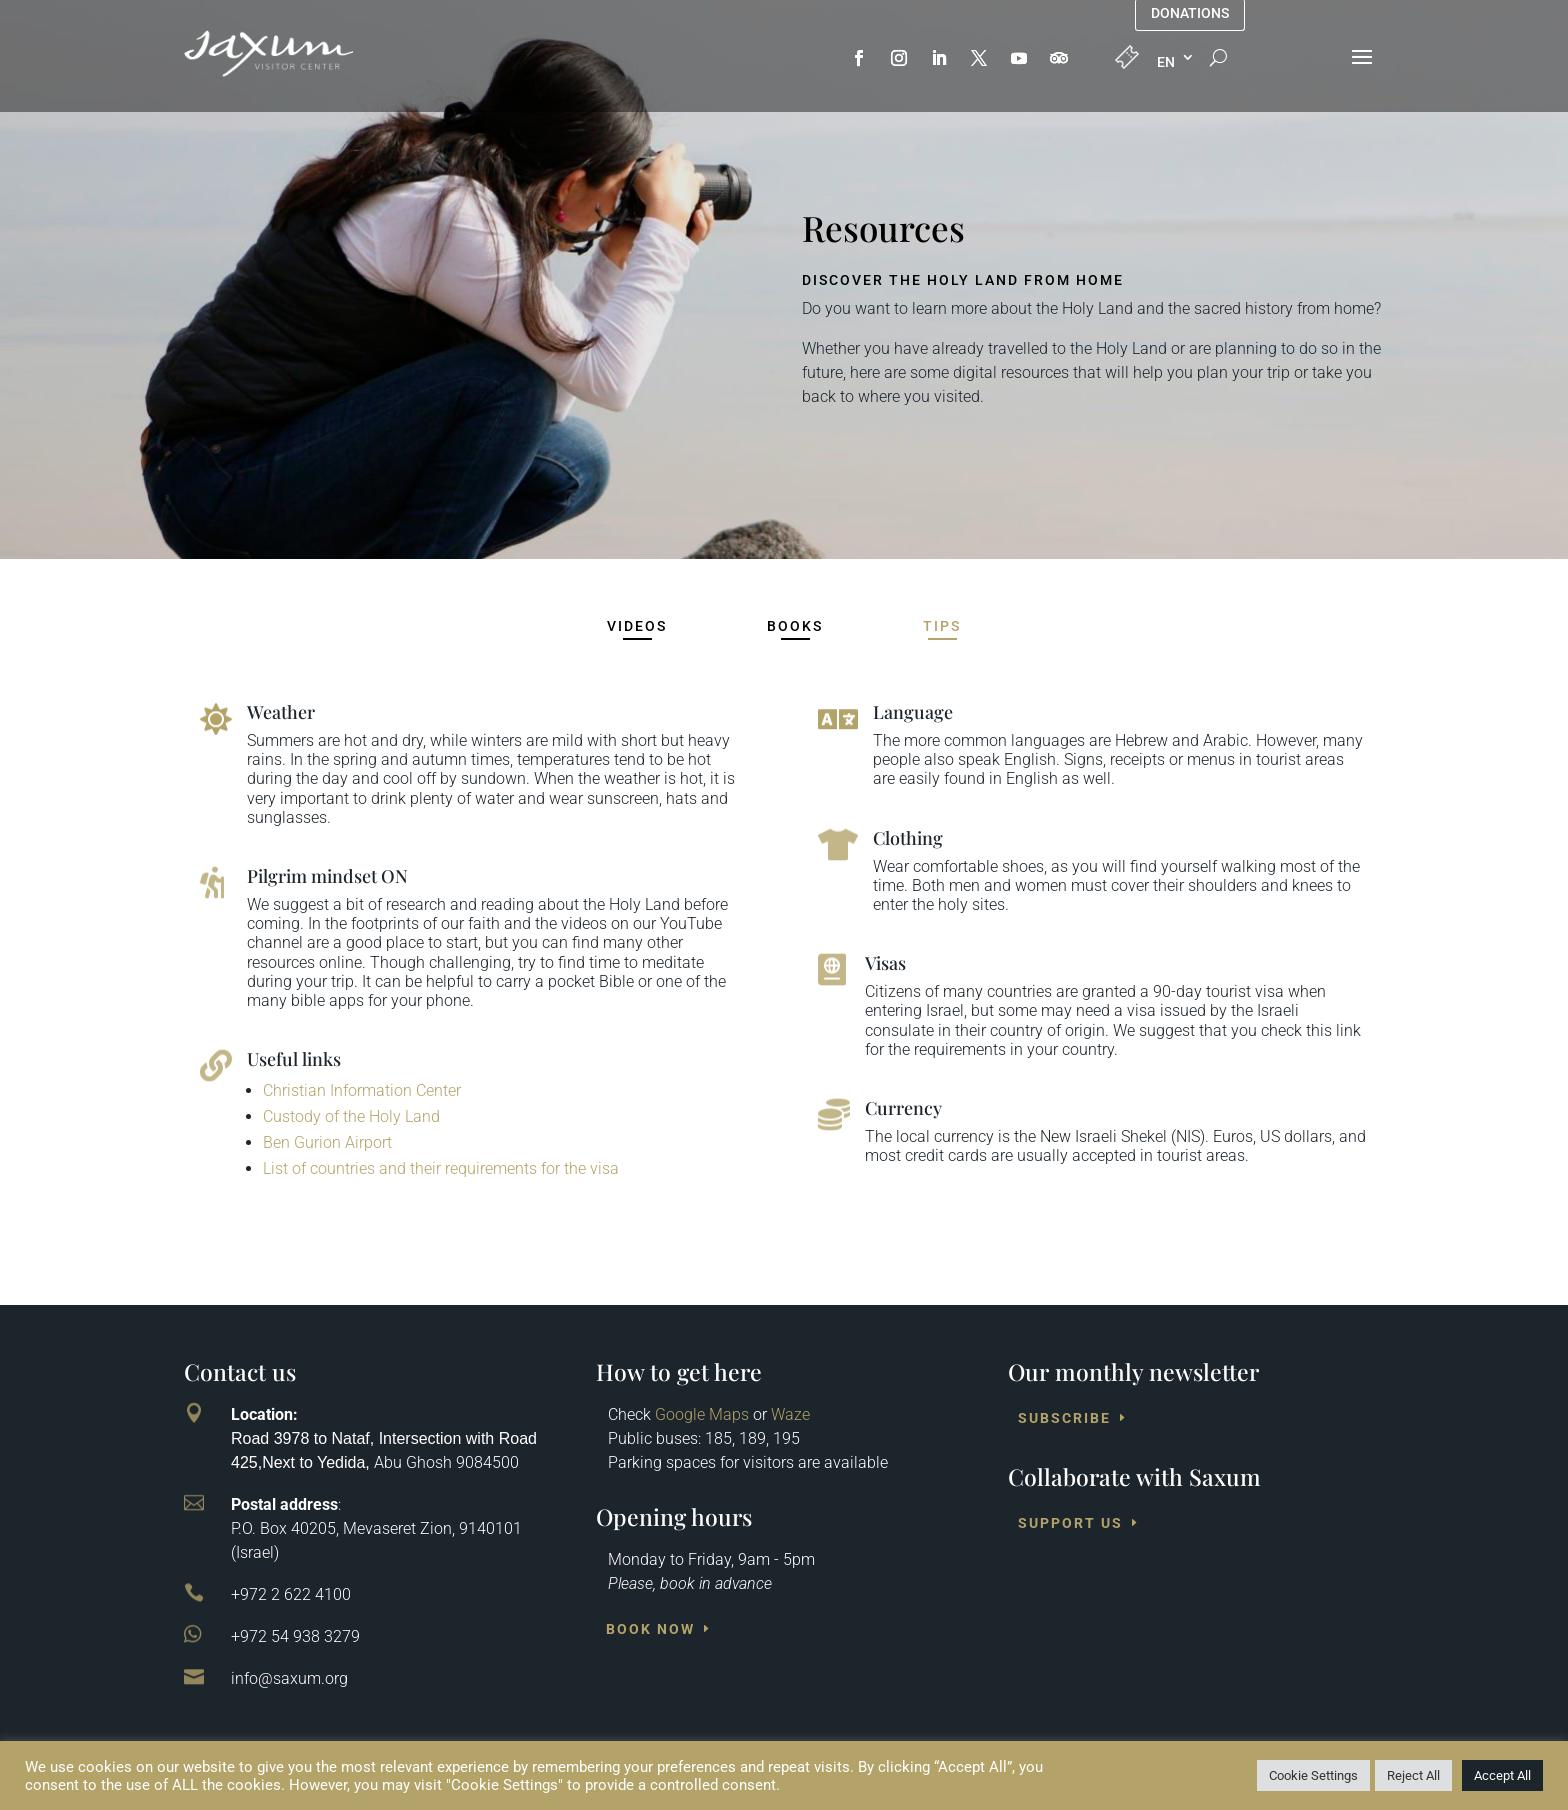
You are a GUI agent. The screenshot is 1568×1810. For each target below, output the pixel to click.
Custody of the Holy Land (351, 1116)
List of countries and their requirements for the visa (441, 1168)
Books (795, 626)
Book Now (650, 1629)
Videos (637, 626)
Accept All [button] (1502, 1775)
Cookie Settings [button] (1313, 1775)
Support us (1070, 1523)
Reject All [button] (1413, 1775)
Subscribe (1064, 1418)
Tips (942, 626)
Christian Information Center (362, 1090)
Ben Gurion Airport (327, 1142)
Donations (1190, 13)
